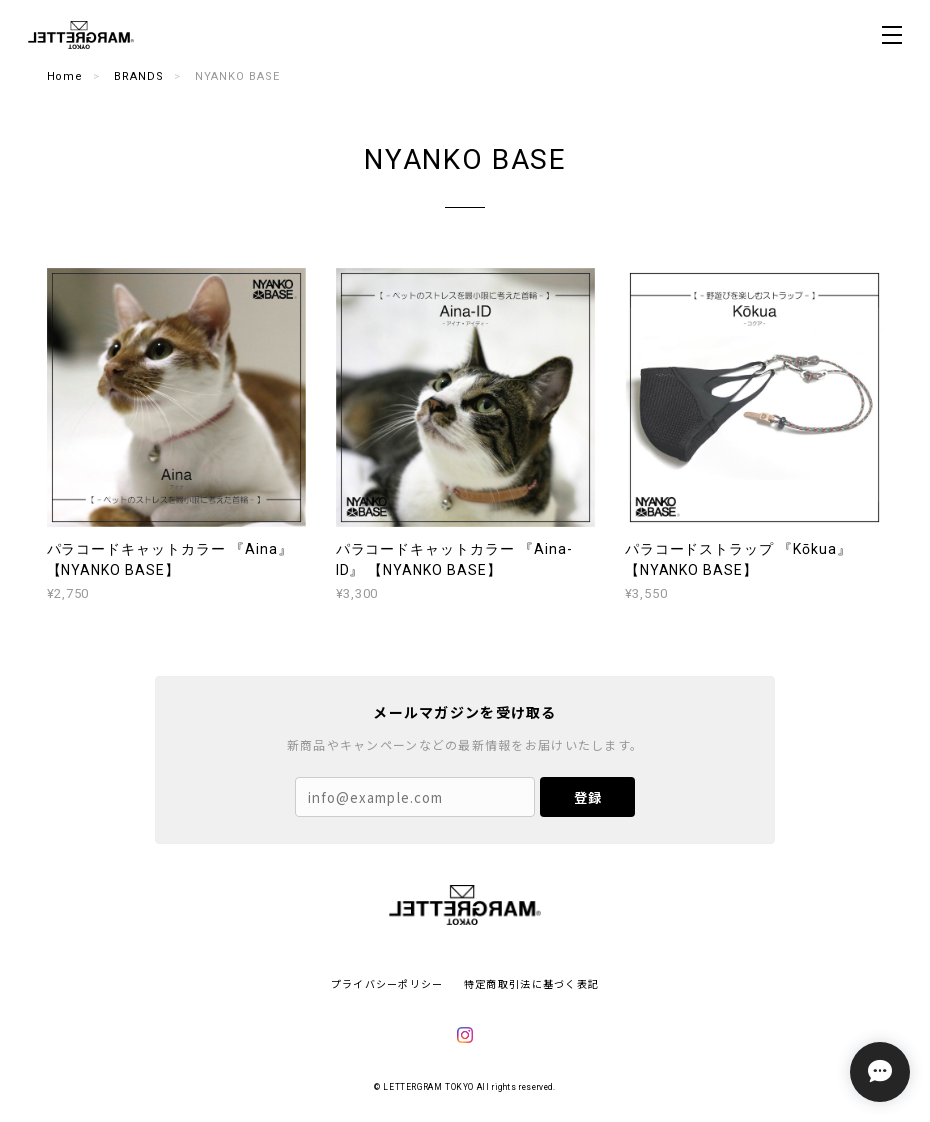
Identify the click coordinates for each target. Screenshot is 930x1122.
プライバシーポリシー (387, 983)
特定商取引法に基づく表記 (531, 983)
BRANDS (139, 76)
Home (65, 76)
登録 (588, 797)
